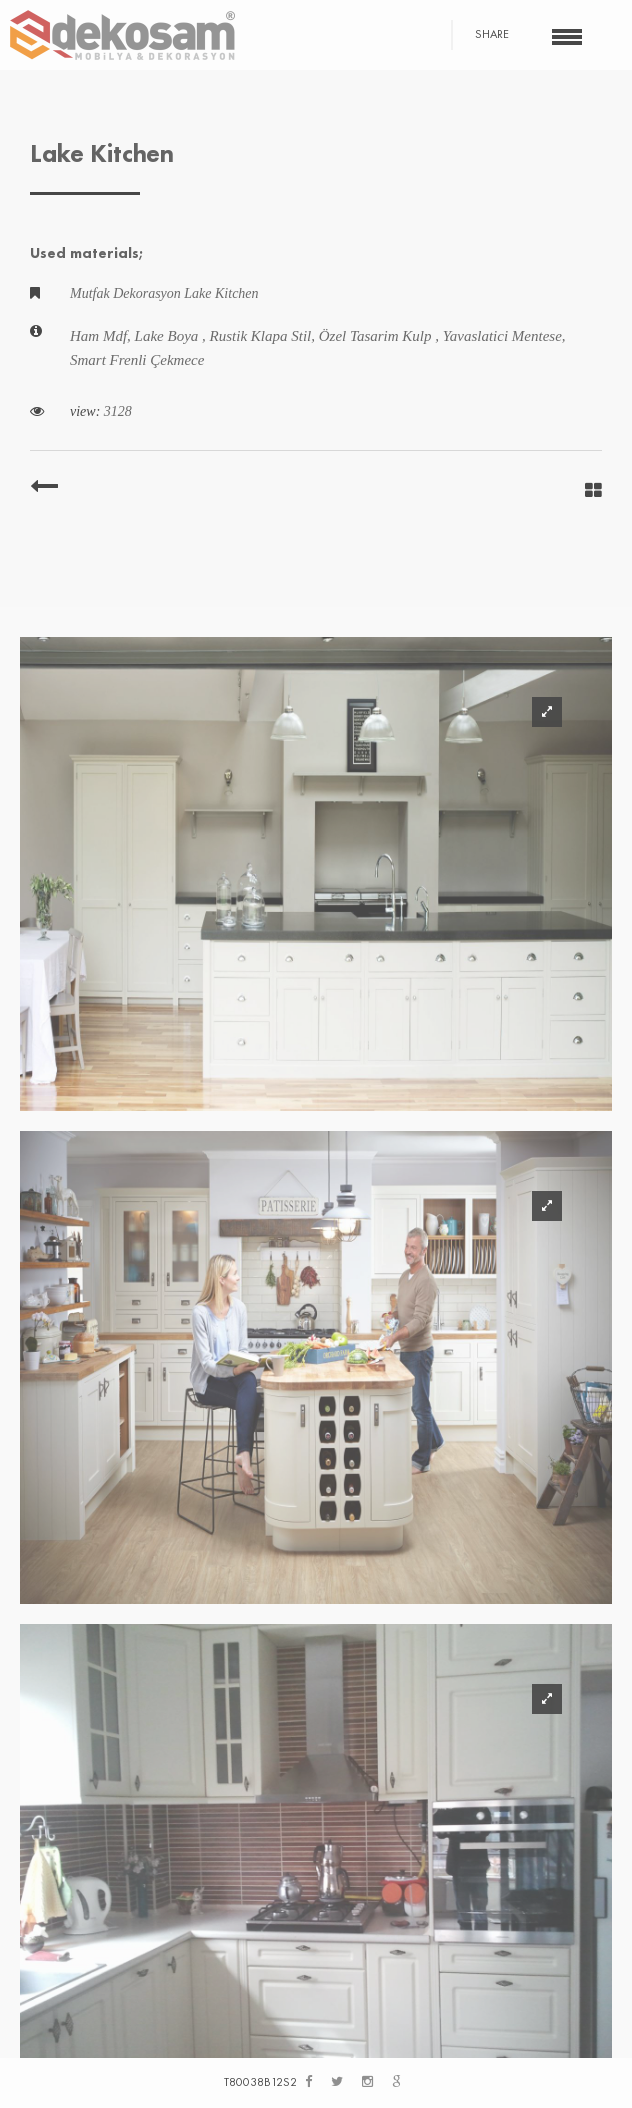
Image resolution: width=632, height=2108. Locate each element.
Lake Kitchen (221, 293)
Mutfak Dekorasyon (127, 293)
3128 (118, 411)
